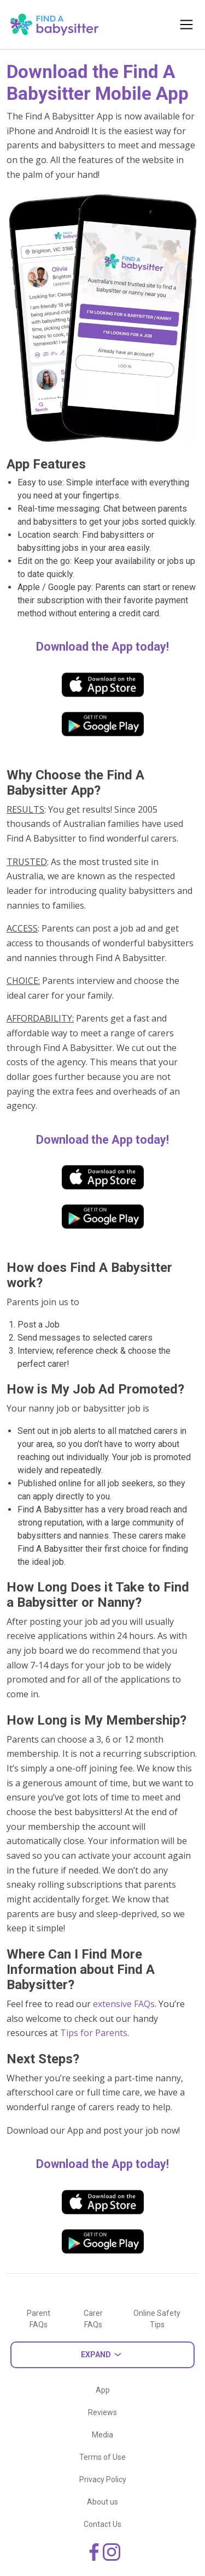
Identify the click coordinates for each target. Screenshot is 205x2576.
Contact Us (102, 2524)
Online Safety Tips (156, 2319)
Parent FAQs (38, 2319)
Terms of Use (102, 2457)
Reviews (102, 2412)
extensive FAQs (124, 2004)
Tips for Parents (93, 2033)
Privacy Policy (102, 2479)
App (103, 2390)
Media (102, 2434)
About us (102, 2501)
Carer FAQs (93, 2319)
